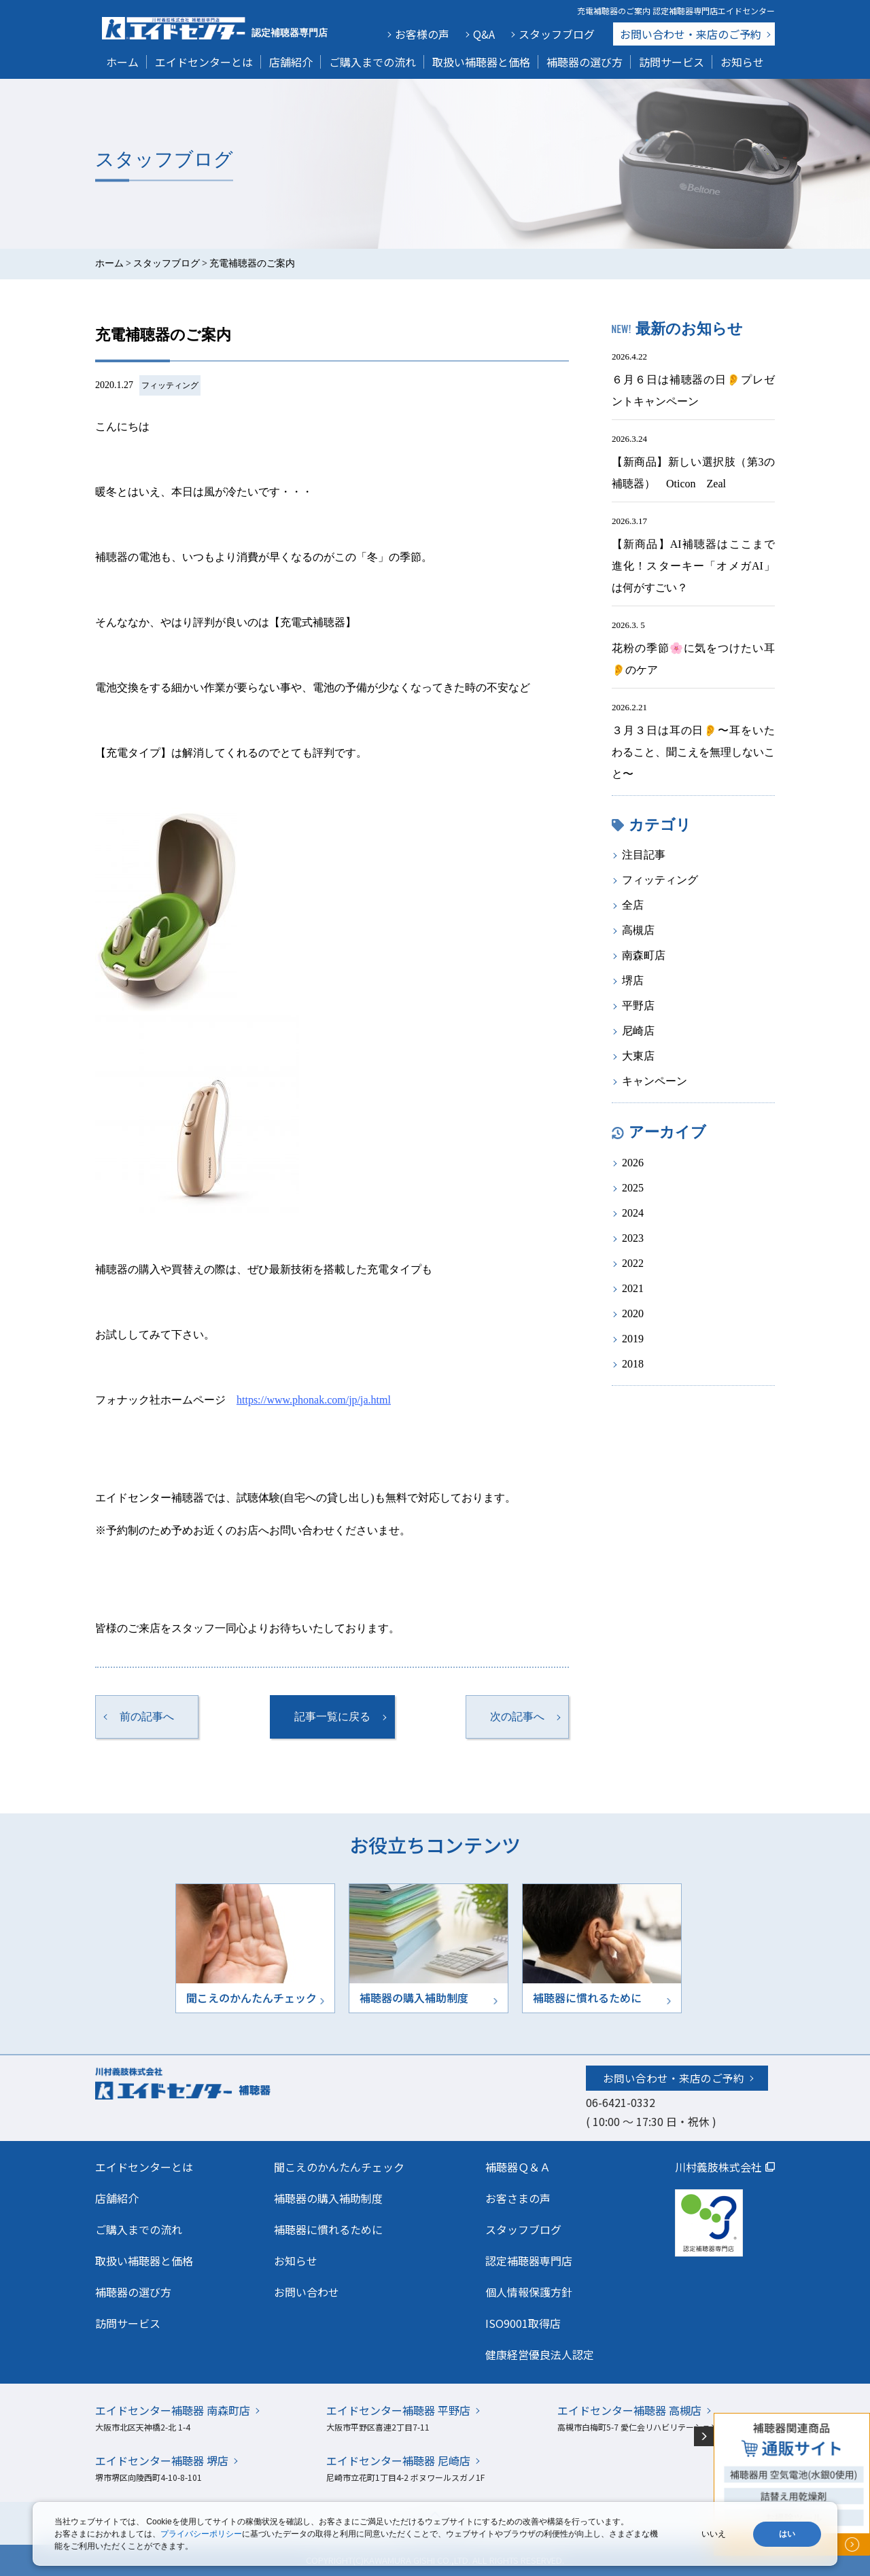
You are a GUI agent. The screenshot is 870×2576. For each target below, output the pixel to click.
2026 (633, 1162)
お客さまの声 (518, 2198)
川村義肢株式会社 (718, 2167)
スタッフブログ (557, 34)
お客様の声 (422, 34)
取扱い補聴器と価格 (481, 62)
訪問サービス (671, 62)
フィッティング (169, 385)
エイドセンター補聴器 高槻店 (629, 2410)
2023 (633, 1238)
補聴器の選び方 (584, 62)
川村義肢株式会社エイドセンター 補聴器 (211, 2083)
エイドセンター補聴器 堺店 (161, 2460)
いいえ (713, 2534)
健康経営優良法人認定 (539, 2354)
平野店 (638, 1005)
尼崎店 (638, 1031)
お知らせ (742, 62)
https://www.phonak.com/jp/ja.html (314, 1400)
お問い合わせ (690, 34)
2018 (633, 1364)
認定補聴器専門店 (528, 2260)
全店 (633, 905)
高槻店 (638, 930)
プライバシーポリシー (201, 2534)
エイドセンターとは (204, 62)
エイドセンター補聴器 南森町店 (172, 2410)
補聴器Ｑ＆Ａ (518, 2167)
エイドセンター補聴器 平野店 (398, 2410)
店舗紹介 (291, 62)
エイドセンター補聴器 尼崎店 (398, 2460)
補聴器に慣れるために (328, 2229)
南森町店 (643, 955)
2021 (633, 1288)
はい (787, 2534)
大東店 (638, 1056)
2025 (633, 1188)
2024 (633, 1213)
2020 (633, 1313)
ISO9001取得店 (523, 2323)
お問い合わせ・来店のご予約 (673, 2077)
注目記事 (643, 854)
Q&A (484, 34)
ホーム (122, 62)
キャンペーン (654, 1081)
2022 (633, 1263)
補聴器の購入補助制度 (328, 2198)
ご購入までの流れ (372, 62)
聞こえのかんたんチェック (339, 2167)
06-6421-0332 (620, 2102)
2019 (633, 1338)
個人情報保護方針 (528, 2292)
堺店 (633, 980)
